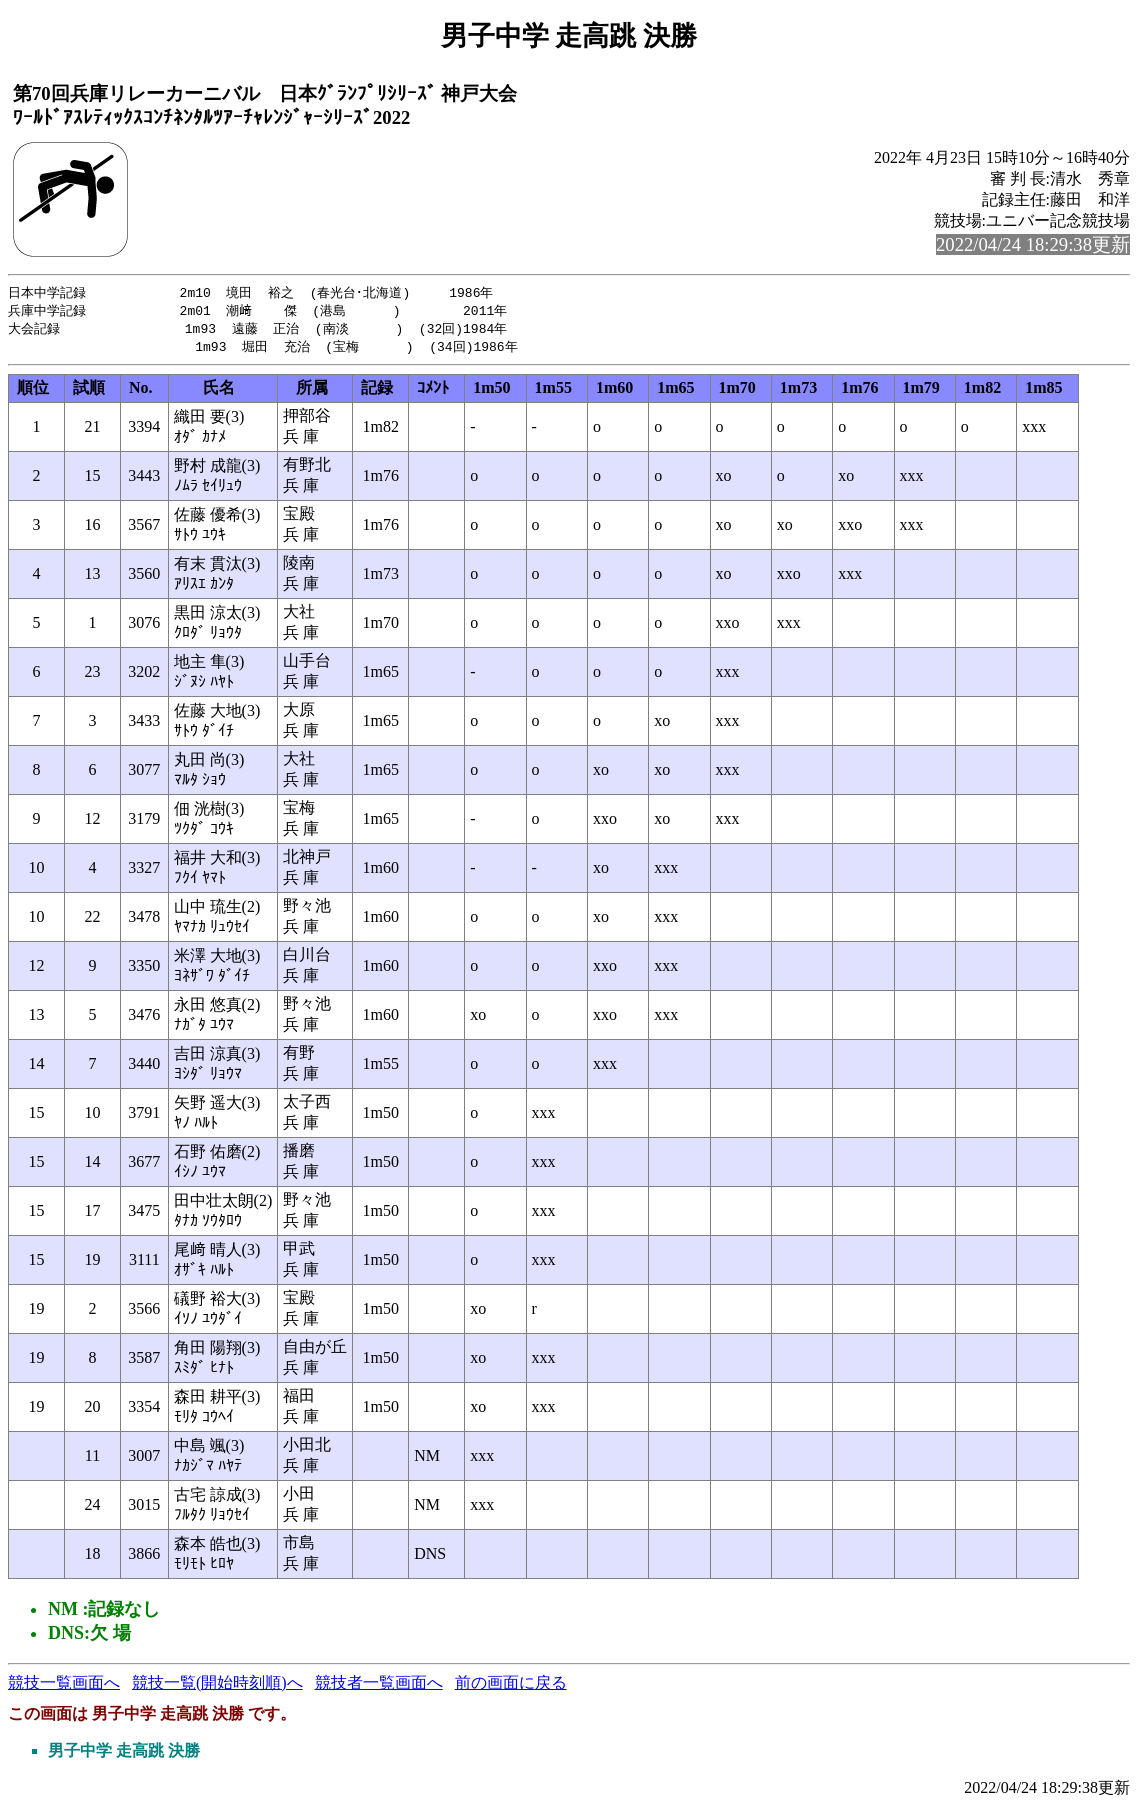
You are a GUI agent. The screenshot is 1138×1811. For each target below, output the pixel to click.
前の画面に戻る (511, 1686)
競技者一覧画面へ (379, 1686)
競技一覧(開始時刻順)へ (217, 1686)
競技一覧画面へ (64, 1686)
